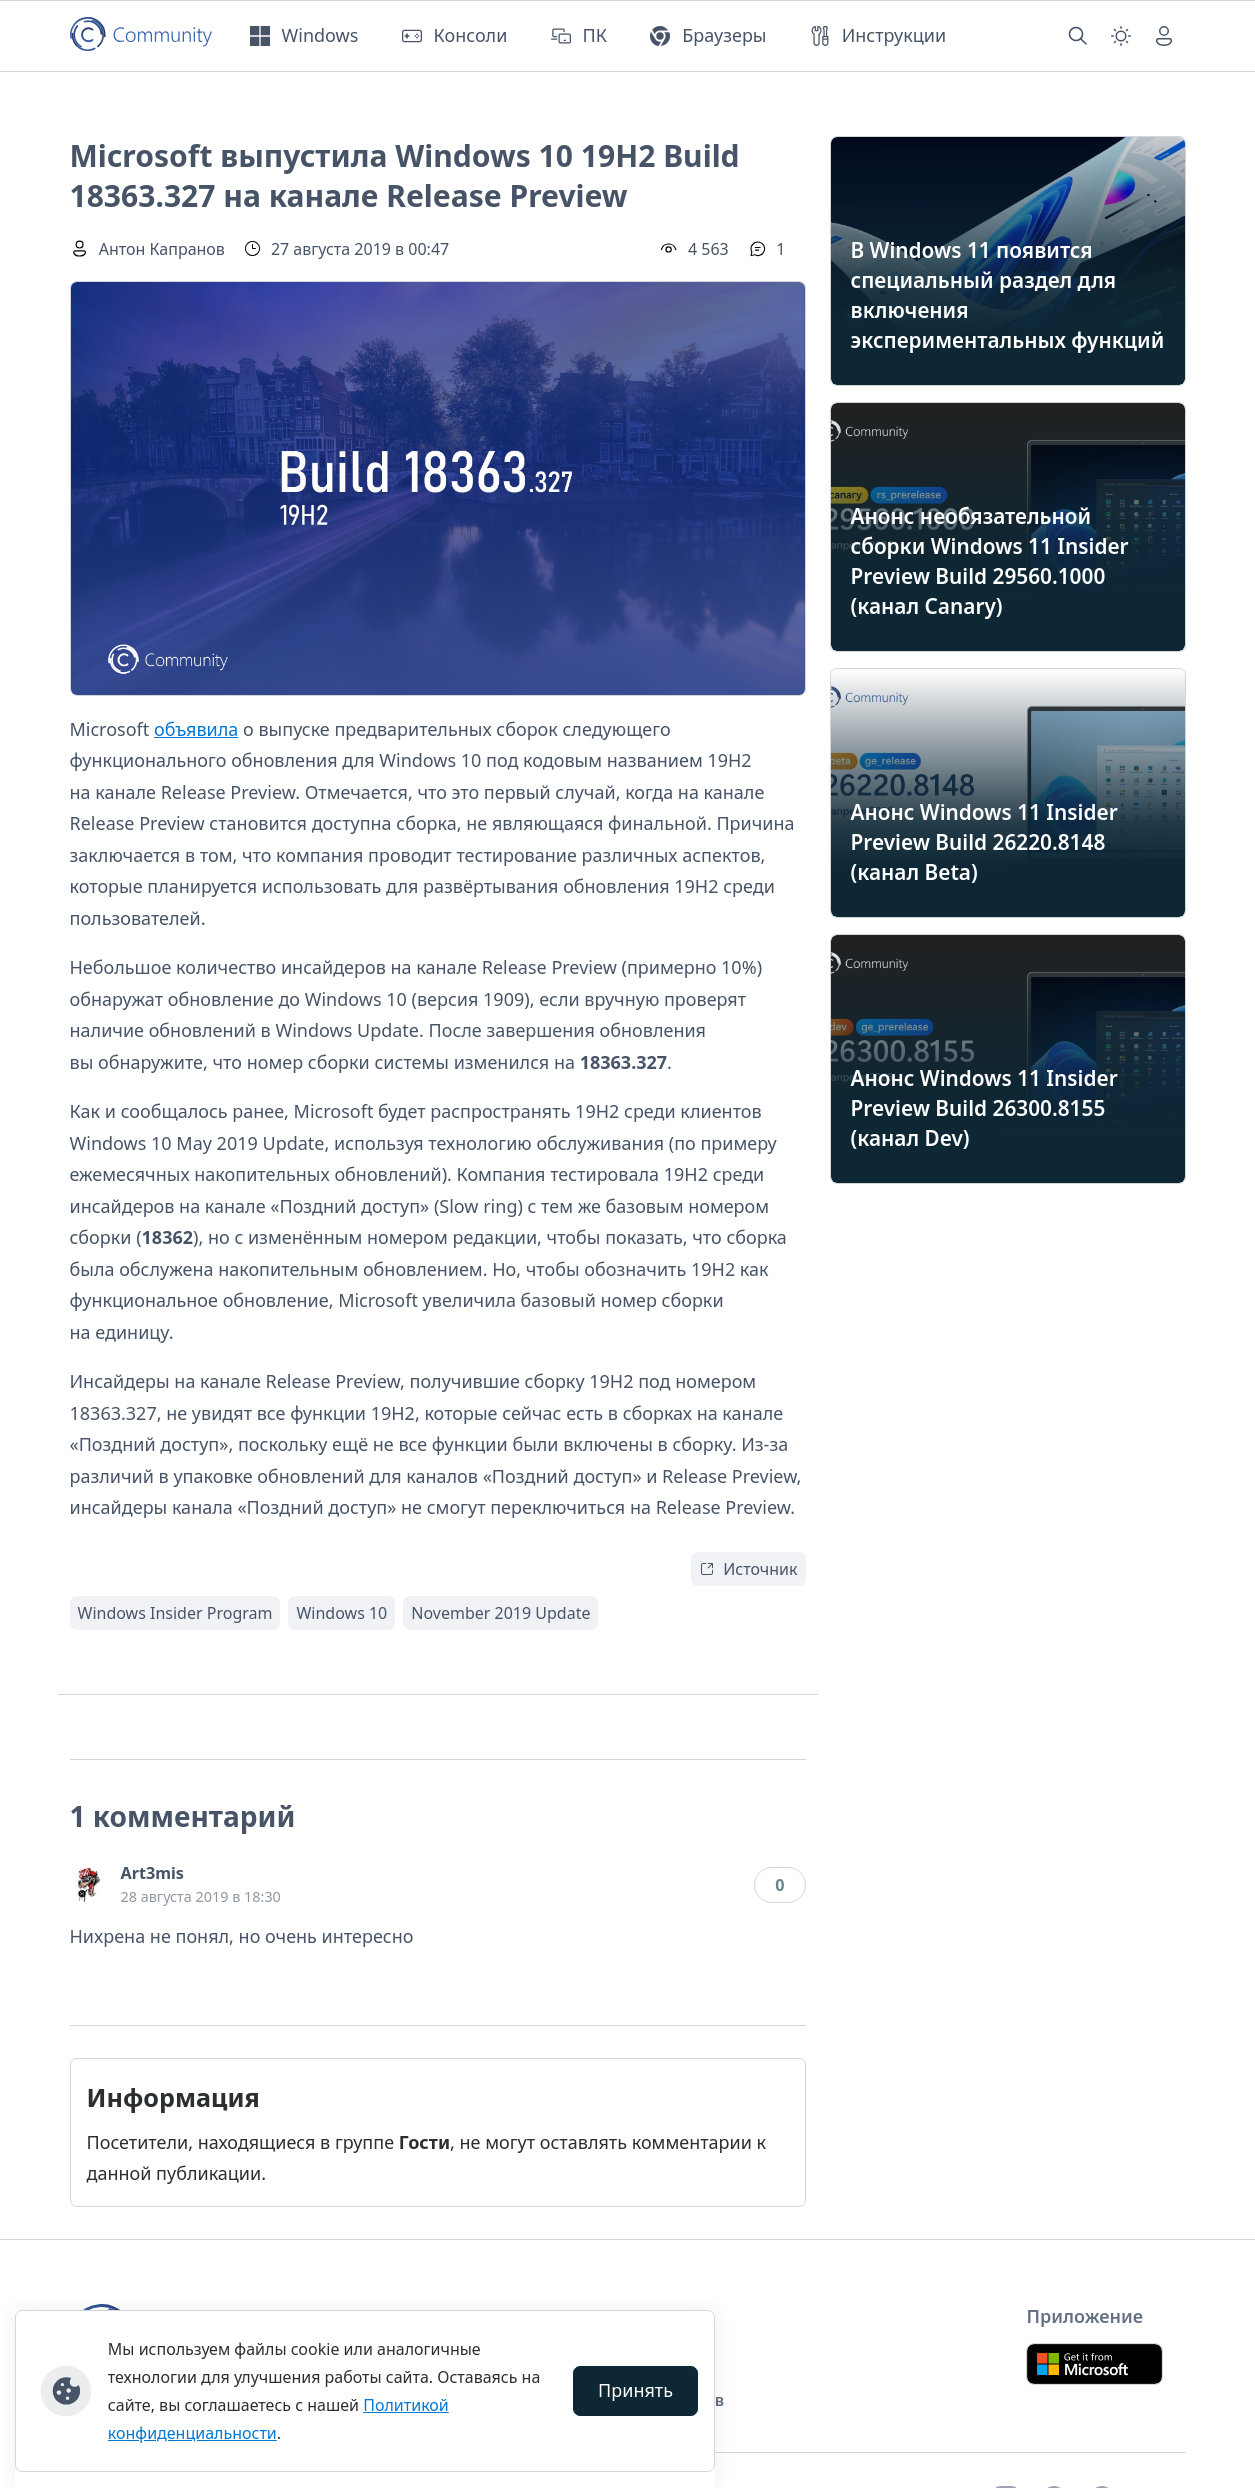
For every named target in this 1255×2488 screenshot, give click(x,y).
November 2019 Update (500, 1613)
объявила (196, 729)
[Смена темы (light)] (1121, 36)
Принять (635, 2390)
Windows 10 (341, 1613)
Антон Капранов (162, 249)
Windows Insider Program (175, 1613)
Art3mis (152, 1873)
